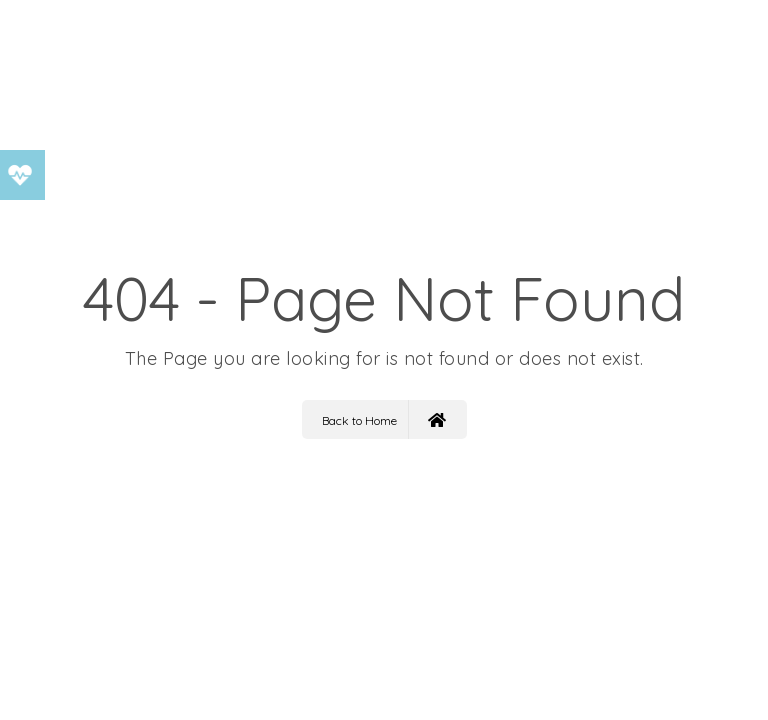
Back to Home (384, 419)
